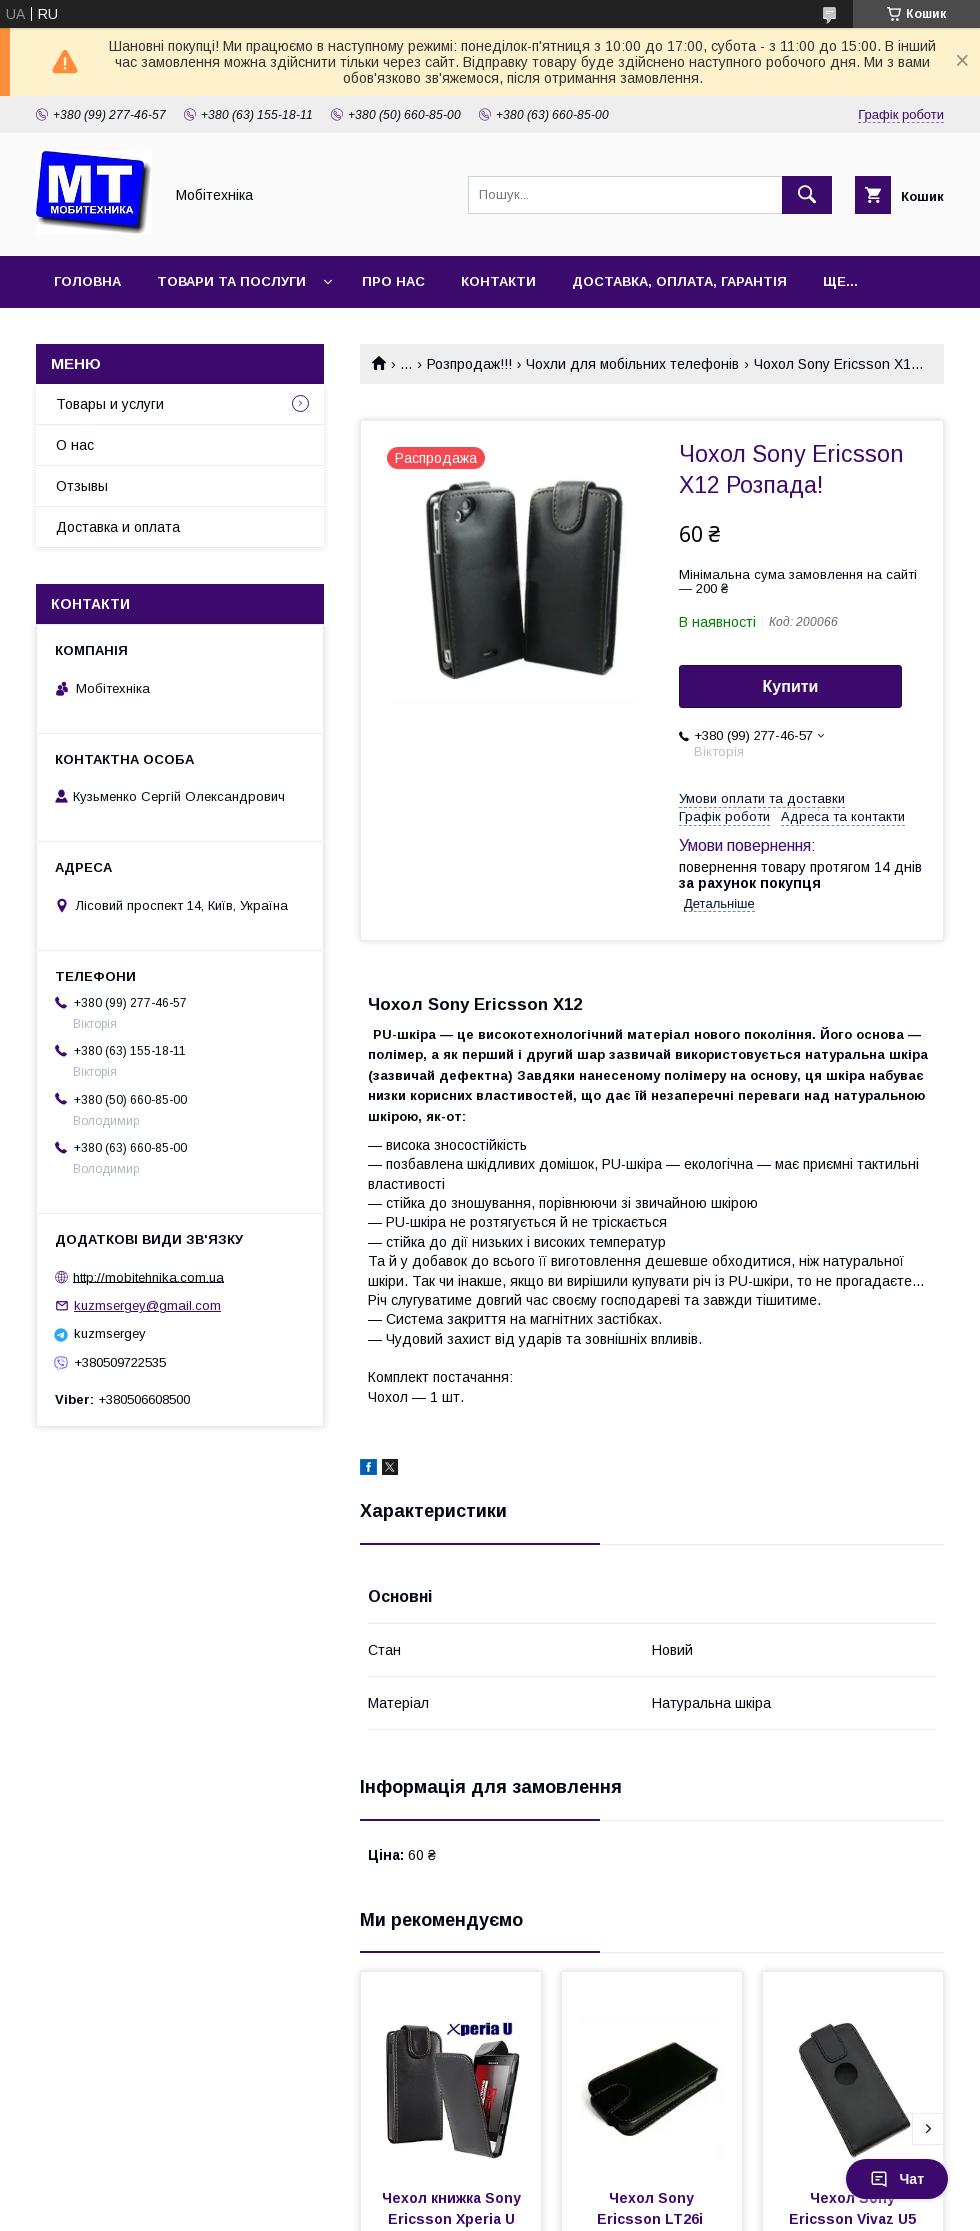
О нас (75, 445)
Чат (897, 2179)
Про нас (393, 281)
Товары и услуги (110, 404)
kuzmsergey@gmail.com (147, 1305)
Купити (791, 686)
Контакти (498, 281)
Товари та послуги (231, 281)
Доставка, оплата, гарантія (679, 281)
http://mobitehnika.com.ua (148, 1276)
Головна (87, 281)
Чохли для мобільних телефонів (632, 364)
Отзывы (82, 486)
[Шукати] (807, 195)
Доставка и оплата (118, 527)
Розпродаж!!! (469, 364)
